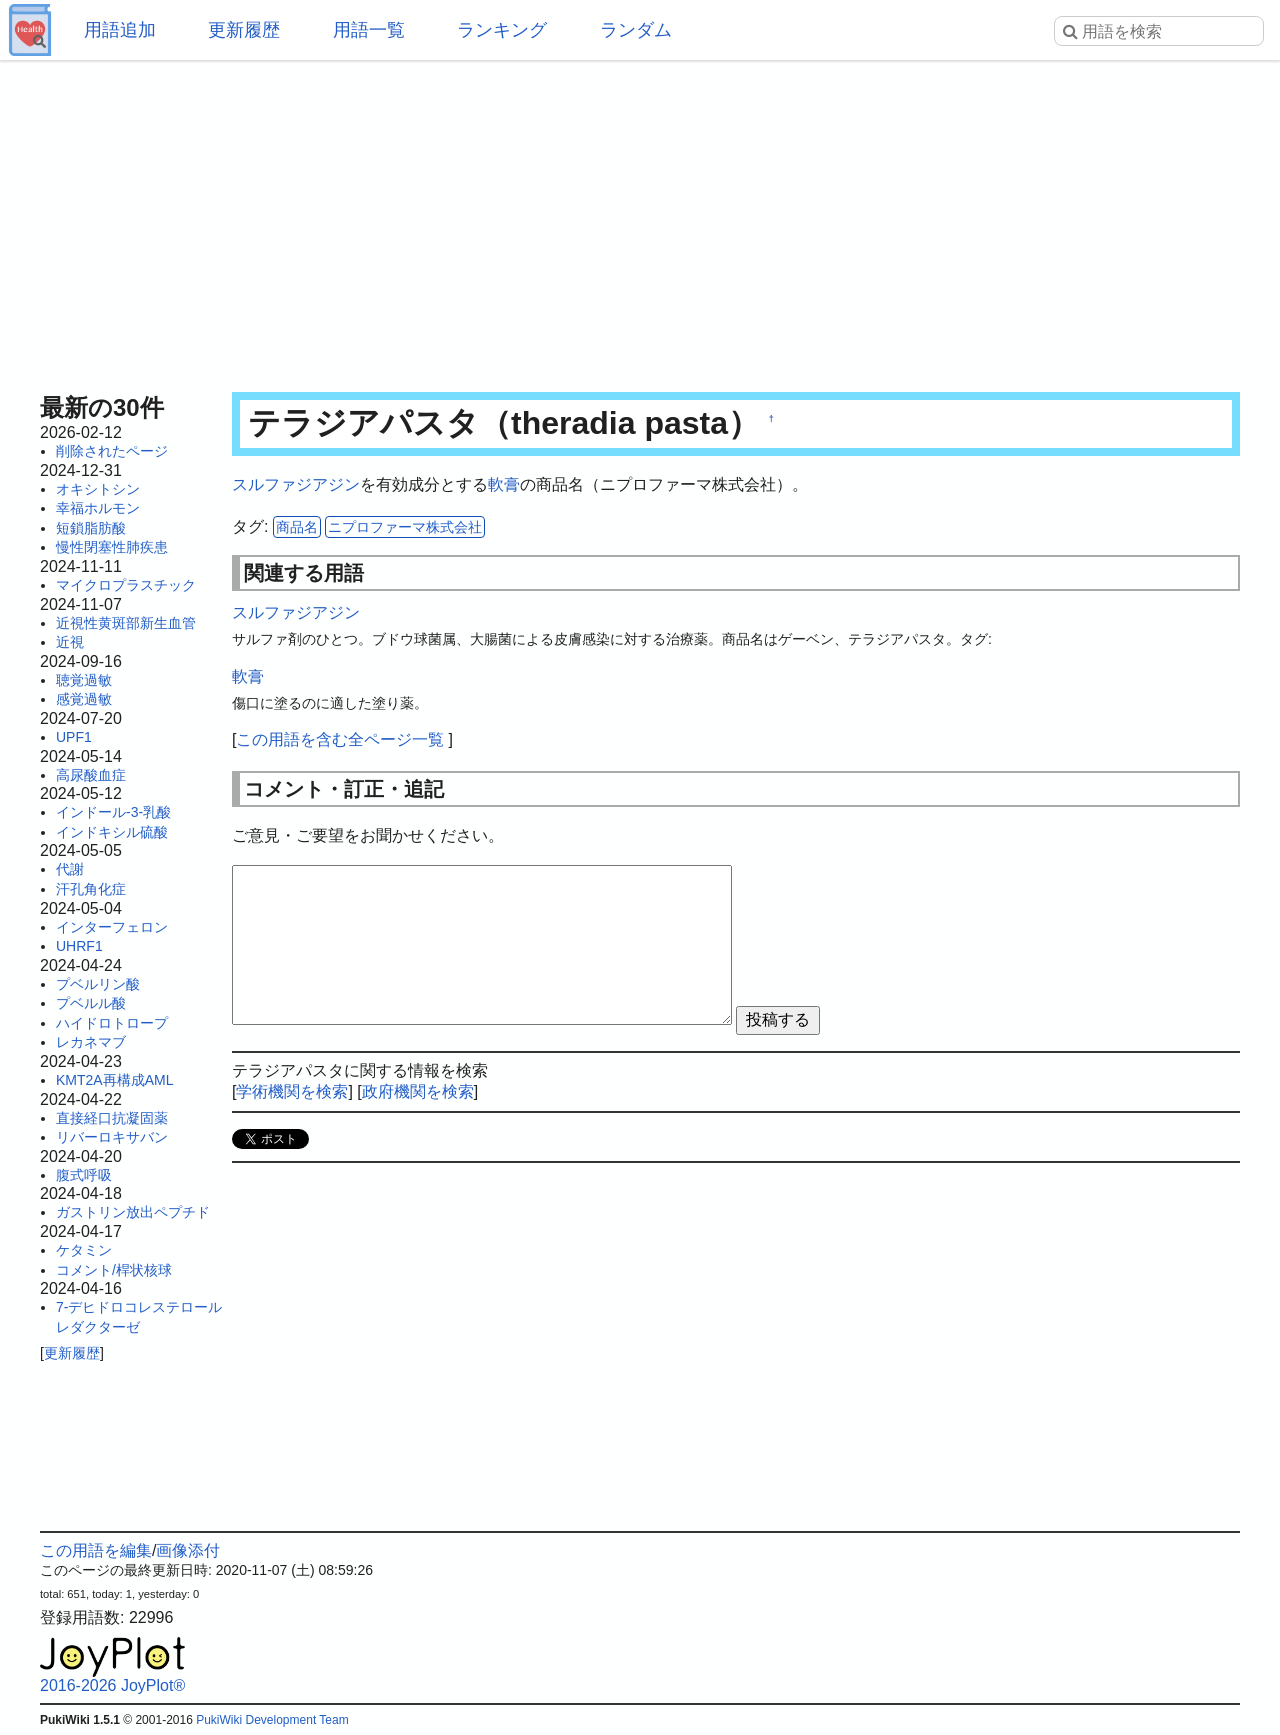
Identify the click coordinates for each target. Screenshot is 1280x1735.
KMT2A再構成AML (114, 1080)
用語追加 (120, 30)
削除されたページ (112, 451)
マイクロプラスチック (126, 585)
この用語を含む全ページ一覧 (340, 739)
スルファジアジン (296, 484)
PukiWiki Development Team (272, 1720)
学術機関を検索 (292, 1091)
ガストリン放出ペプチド (133, 1212)
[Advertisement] (640, 220)
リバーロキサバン (112, 1137)
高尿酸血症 (91, 775)
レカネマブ (91, 1042)
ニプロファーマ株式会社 (405, 527)
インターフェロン (112, 927)
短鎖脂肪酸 (91, 528)
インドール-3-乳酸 (113, 812)
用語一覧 (369, 30)
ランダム (636, 30)
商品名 (297, 527)
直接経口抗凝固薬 (112, 1118)
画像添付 (188, 1550)
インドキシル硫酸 (112, 832)
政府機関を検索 (418, 1091)
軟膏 (504, 484)
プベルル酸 (91, 1003)
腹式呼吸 (84, 1175)
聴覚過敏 (84, 680)
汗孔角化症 (91, 889)
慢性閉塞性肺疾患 (112, 547)
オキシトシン (98, 489)
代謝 (70, 869)
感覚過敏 (84, 699)
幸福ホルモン (98, 508)
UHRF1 (79, 946)
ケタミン (84, 1250)
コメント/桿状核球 (114, 1270)
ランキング (502, 30)
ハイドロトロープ (112, 1023)
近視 (70, 642)
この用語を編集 (96, 1550)
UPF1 (74, 737)
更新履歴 (244, 30)
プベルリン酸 (98, 984)
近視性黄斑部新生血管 (126, 623)
